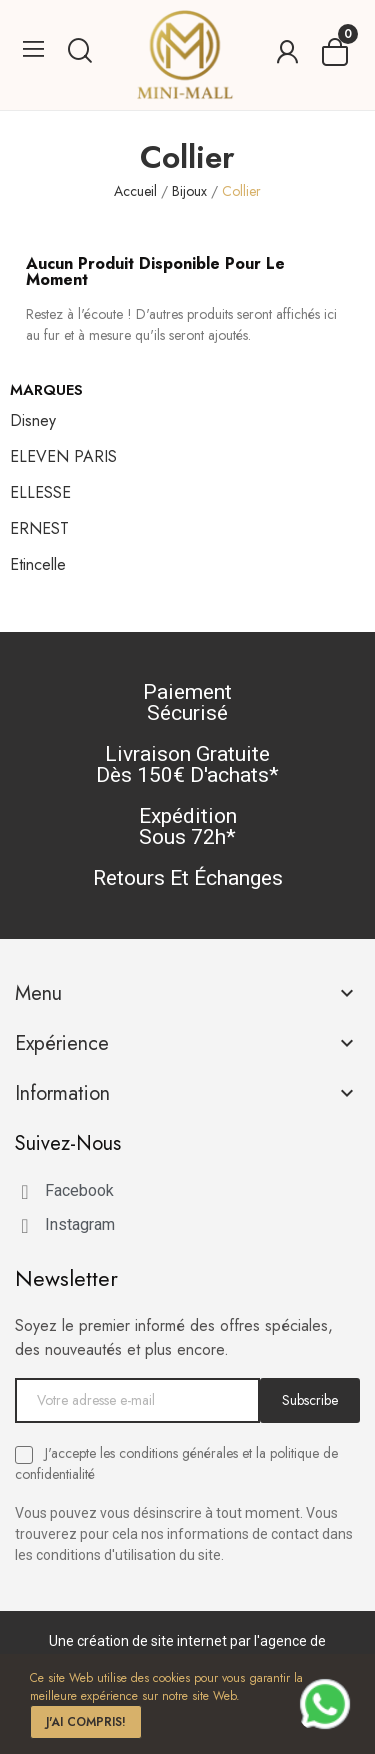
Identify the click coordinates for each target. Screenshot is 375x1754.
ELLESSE (40, 492)
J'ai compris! (86, 1722)
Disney (33, 420)
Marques (46, 390)
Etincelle (38, 564)
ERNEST (39, 528)
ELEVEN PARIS (63, 456)
